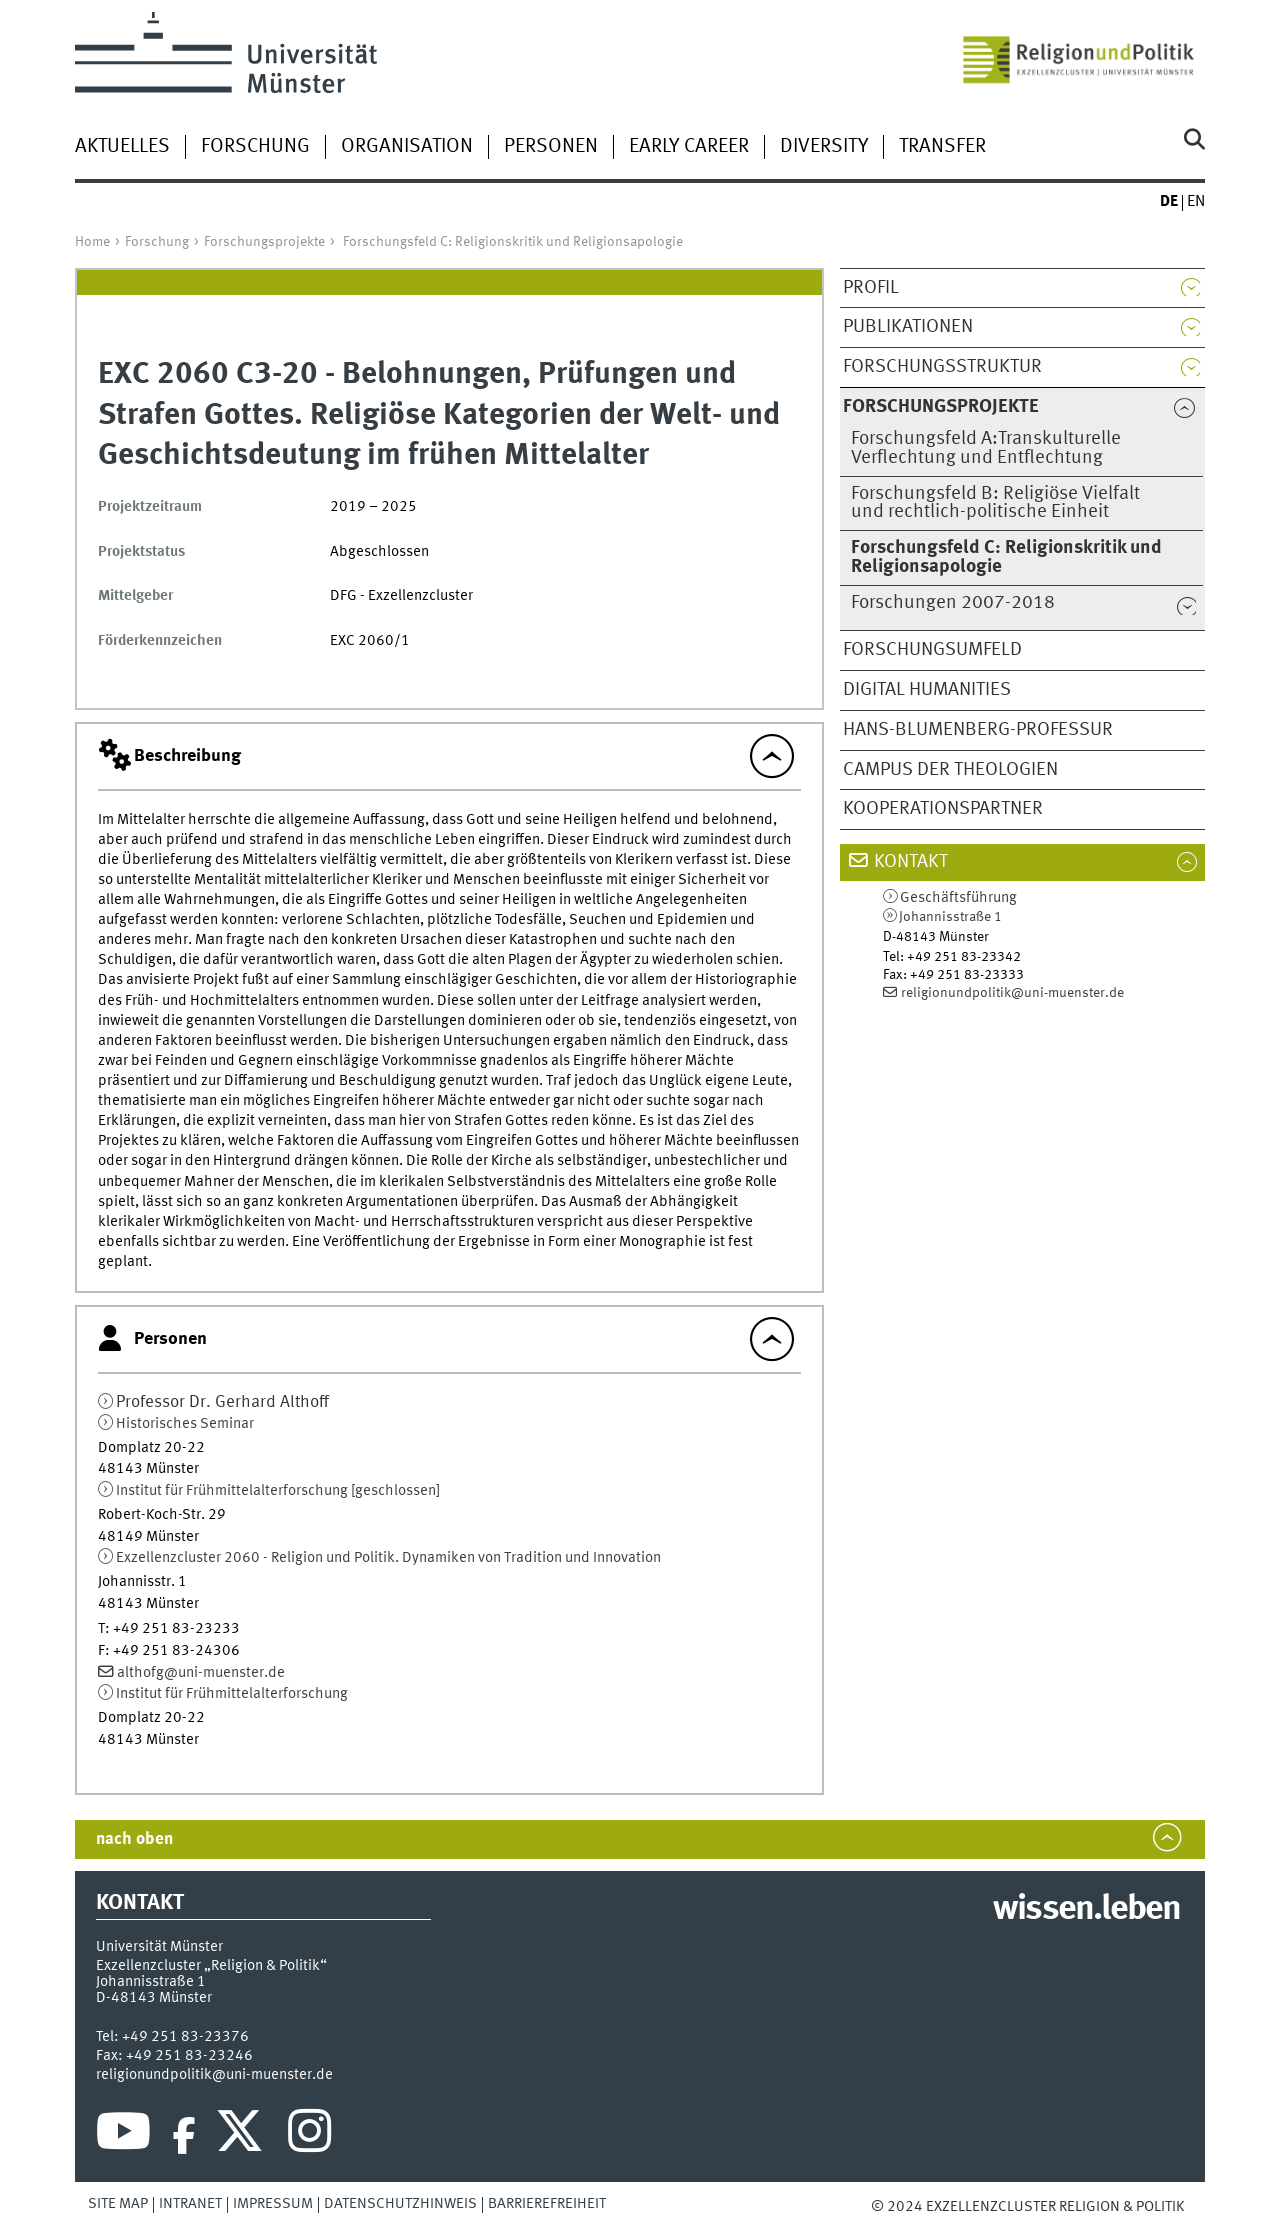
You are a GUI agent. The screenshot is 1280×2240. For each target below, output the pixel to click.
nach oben (134, 1839)
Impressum (273, 2204)
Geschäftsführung (958, 898)
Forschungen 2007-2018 (953, 603)
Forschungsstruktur (942, 367)
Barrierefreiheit (547, 2204)
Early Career (689, 147)
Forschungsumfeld (932, 650)
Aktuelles (122, 147)
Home (92, 242)
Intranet (190, 2204)
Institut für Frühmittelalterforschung (232, 1694)
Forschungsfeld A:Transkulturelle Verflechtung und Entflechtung (986, 448)
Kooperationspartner (943, 809)
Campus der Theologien (950, 770)
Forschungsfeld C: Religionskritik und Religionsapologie (513, 242)
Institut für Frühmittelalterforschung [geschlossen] (278, 1491)
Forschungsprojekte (264, 242)
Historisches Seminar (185, 1424)
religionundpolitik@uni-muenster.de (1012, 993)
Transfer (942, 147)
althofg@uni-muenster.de (201, 1673)
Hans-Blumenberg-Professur (978, 730)
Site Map (118, 2204)
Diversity (824, 147)
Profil (871, 288)
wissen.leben (1086, 1910)
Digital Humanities (927, 690)
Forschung (255, 147)
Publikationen (908, 327)
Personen (551, 147)
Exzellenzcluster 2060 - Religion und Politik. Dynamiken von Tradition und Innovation (388, 1558)
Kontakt (911, 862)
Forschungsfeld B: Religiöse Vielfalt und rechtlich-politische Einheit (995, 503)
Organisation (407, 147)
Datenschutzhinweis (400, 2204)
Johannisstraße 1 (950, 917)
